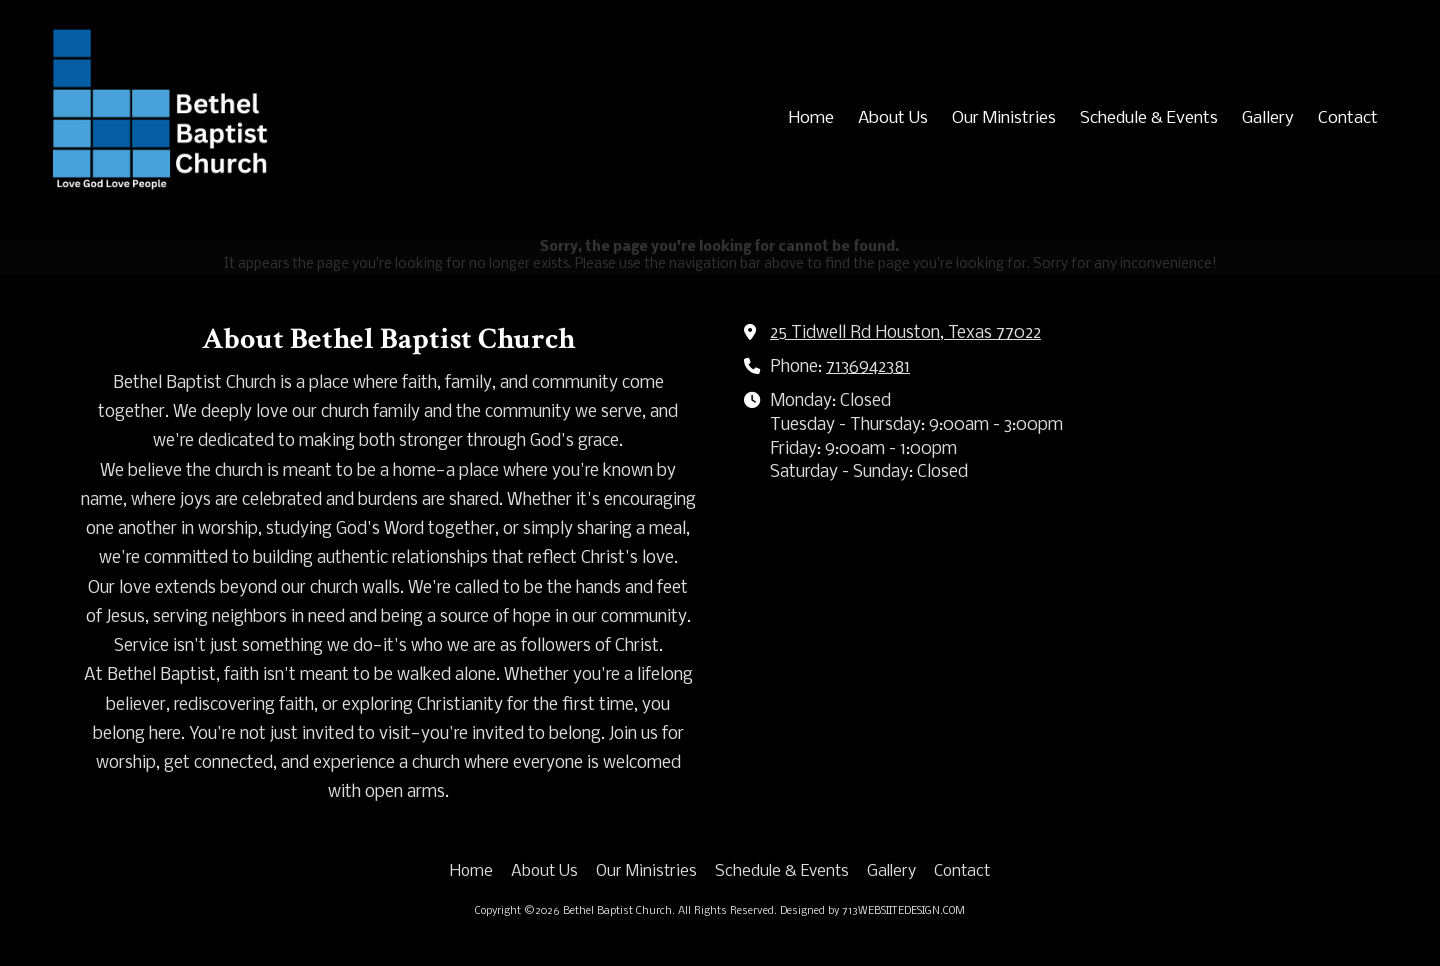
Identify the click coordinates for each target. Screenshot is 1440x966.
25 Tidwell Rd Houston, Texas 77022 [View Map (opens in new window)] (905, 333)
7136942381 (868, 367)
